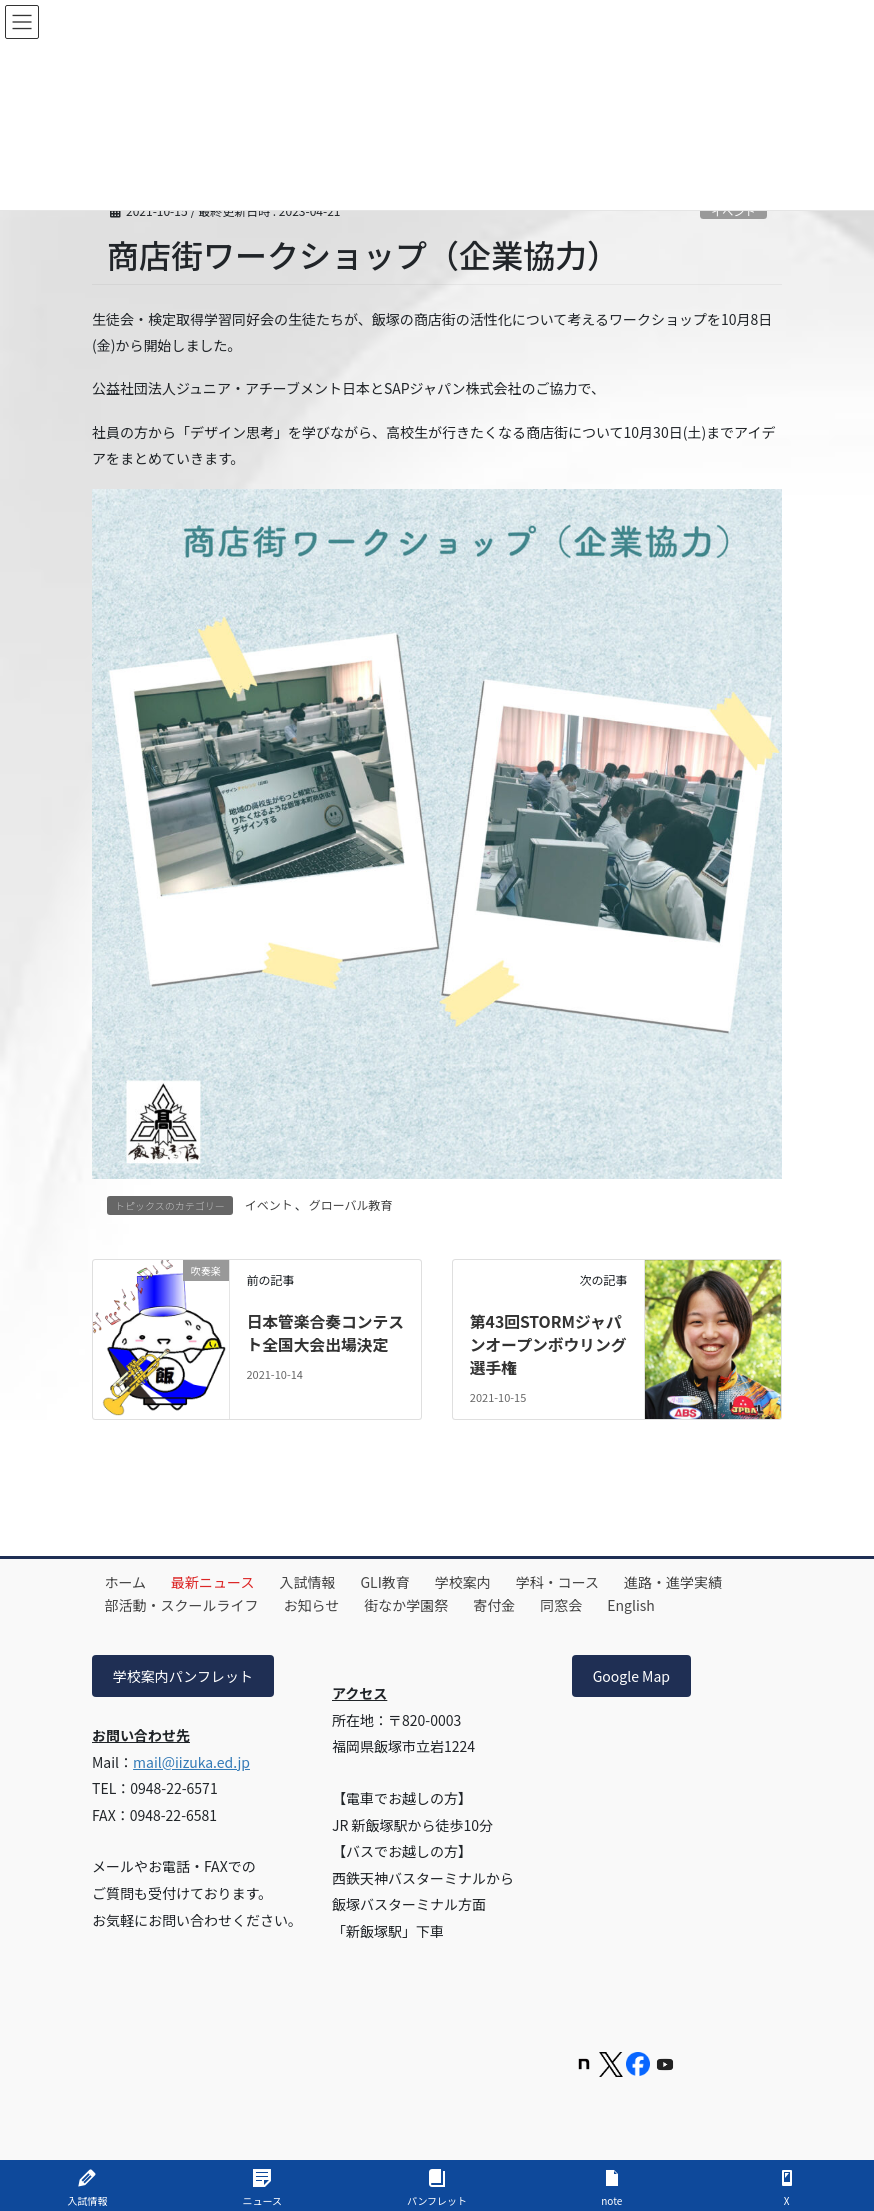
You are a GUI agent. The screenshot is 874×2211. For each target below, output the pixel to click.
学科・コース (579, 1580)
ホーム (128, 1580)
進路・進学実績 (700, 1580)
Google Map (631, 1674)
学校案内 (481, 1580)
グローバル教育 (351, 1204)
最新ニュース (219, 1580)
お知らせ (318, 1603)
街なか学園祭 (417, 1603)
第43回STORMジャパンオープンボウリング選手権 (547, 1343)
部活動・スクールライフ (184, 1603)
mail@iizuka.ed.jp (191, 1759)
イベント (269, 1204)
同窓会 (580, 1603)
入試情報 (318, 1580)
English (654, 1603)
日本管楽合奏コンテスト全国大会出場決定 (318, 1343)
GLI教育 (399, 1580)
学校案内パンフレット (183, 1674)
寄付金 (509, 1603)
